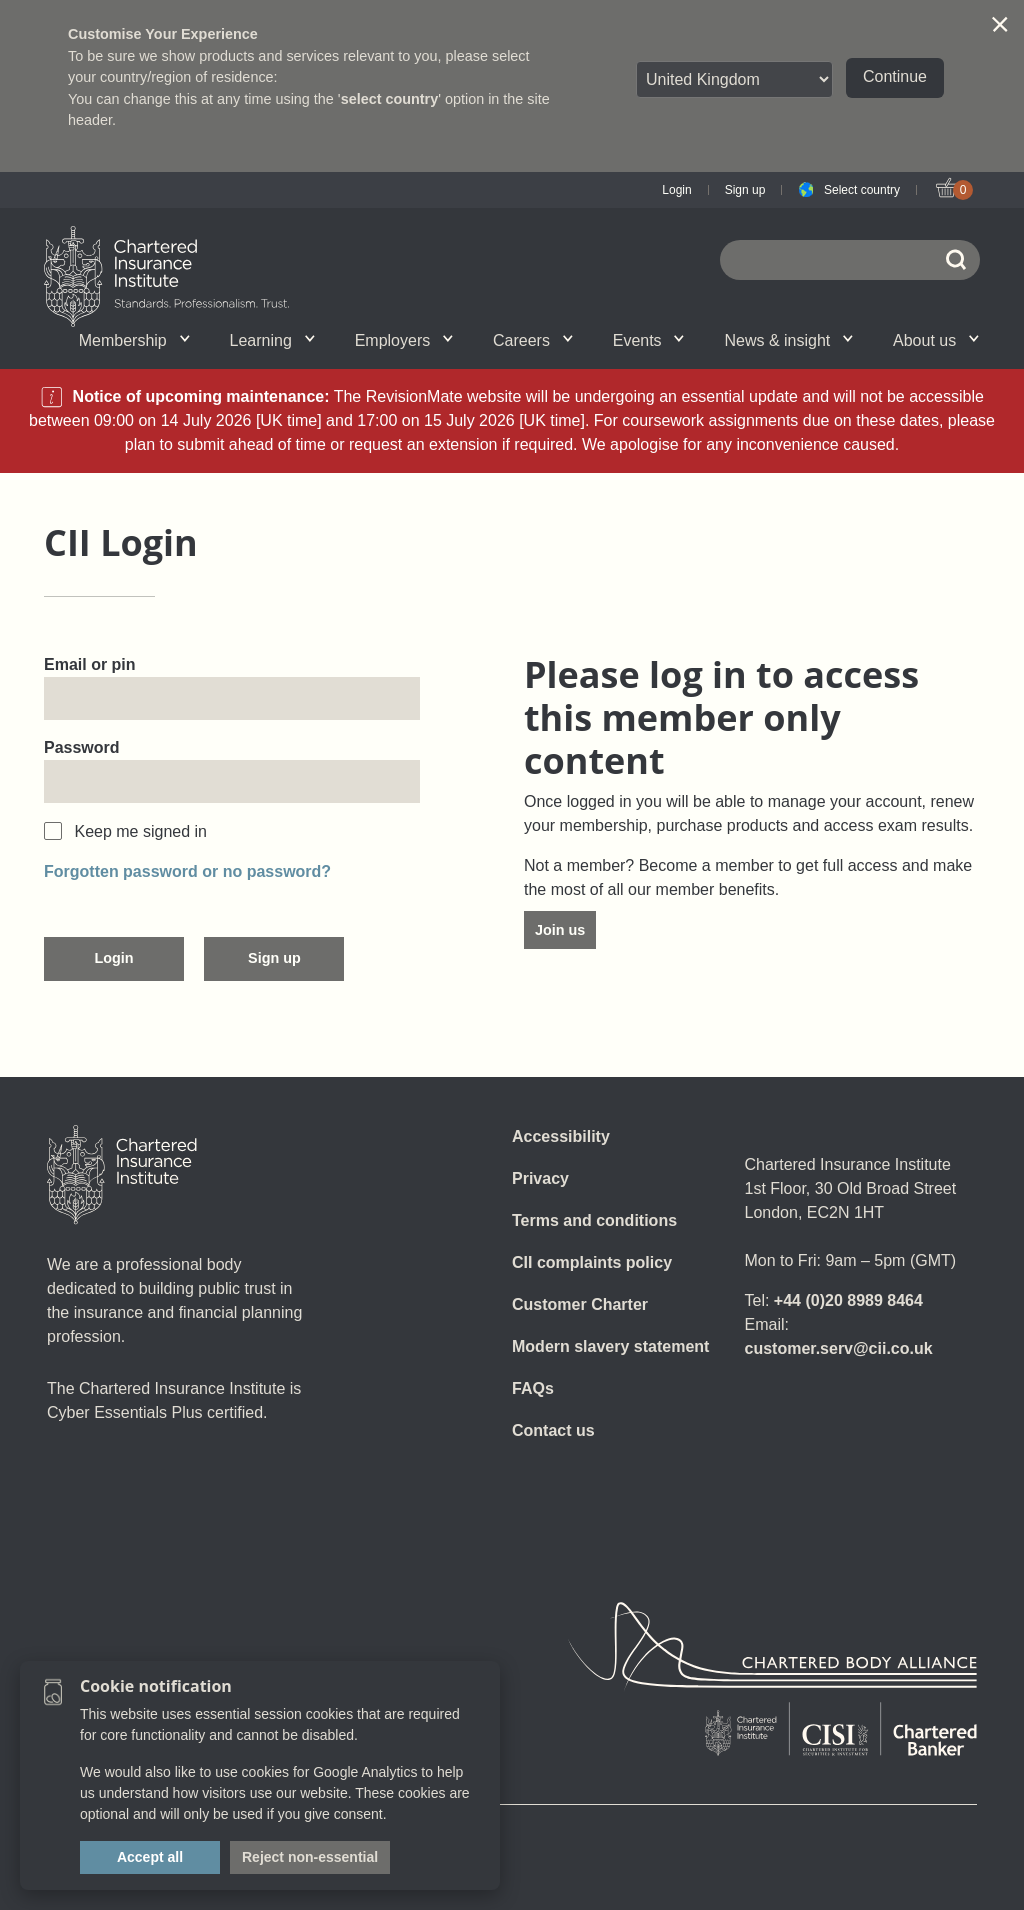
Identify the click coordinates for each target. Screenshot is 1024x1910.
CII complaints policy (592, 1262)
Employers (404, 340)
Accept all (150, 1857)
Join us (560, 930)
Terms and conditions (594, 1220)
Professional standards (477, 340)
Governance (329, 340)
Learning (272, 340)
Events (649, 340)
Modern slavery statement (610, 1346)
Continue (895, 76)
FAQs (533, 1388)
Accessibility (561, 1136)
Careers (533, 340)
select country (390, 99)
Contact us (553, 1430)
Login (676, 190)
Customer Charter (580, 1304)
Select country (862, 190)
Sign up (745, 190)
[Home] (122, 1175)
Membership (134, 340)
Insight (476, 340)
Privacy (540, 1178)
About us (936, 340)
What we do (216, 340)
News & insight (788, 340)
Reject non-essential (310, 1857)
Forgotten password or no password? (187, 871)
